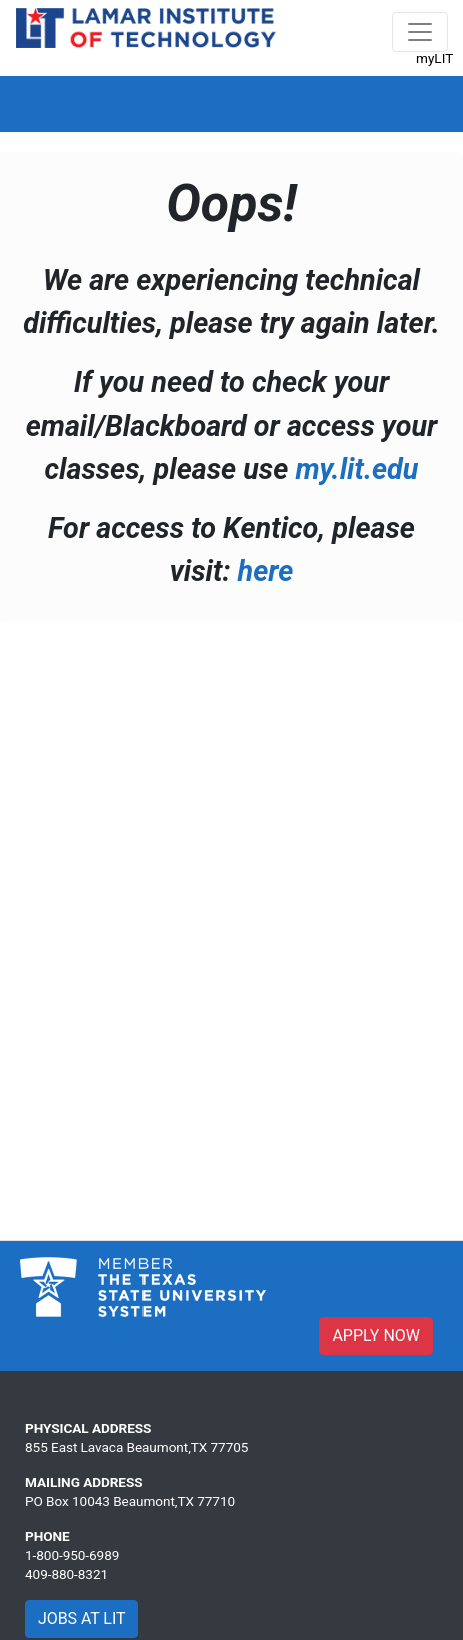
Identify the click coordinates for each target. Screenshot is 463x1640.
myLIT (434, 58)
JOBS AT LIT (81, 1618)
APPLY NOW (376, 1335)
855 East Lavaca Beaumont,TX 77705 (136, 1447)
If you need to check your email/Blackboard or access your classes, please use (232, 425)
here (266, 571)
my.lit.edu (356, 469)
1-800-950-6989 (72, 1555)
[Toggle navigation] (420, 32)
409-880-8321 (66, 1574)
